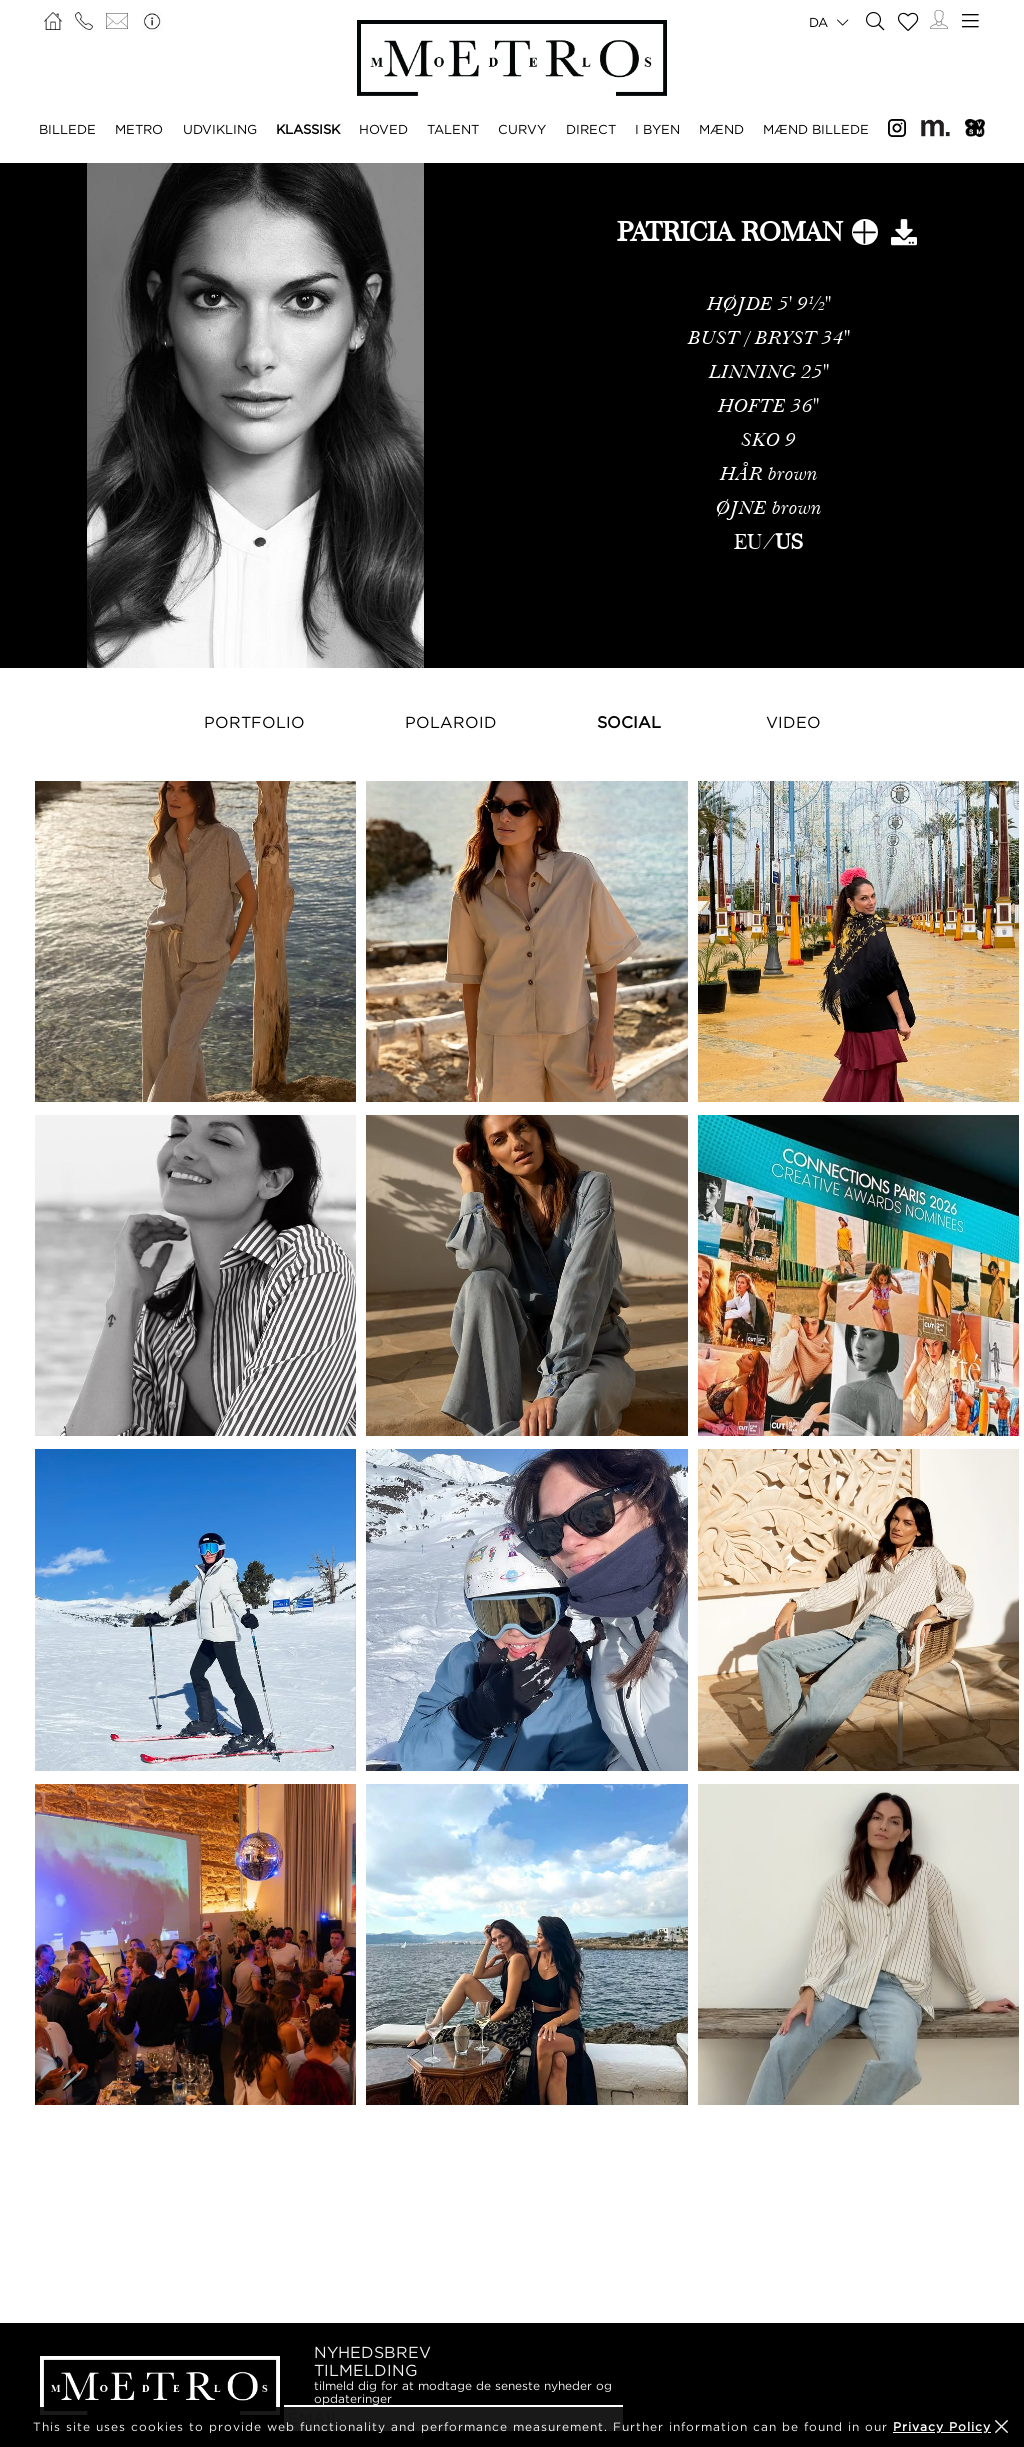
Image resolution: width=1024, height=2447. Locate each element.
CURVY (522, 129)
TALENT (453, 129)
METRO (139, 129)
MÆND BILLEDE (816, 129)
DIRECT (591, 129)
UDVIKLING (220, 129)
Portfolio (254, 722)
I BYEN (657, 129)
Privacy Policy (942, 2426)
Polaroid (451, 722)
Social (629, 722)
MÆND (721, 129)
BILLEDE (67, 129)
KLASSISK (308, 129)
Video (793, 722)
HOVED (383, 129)
